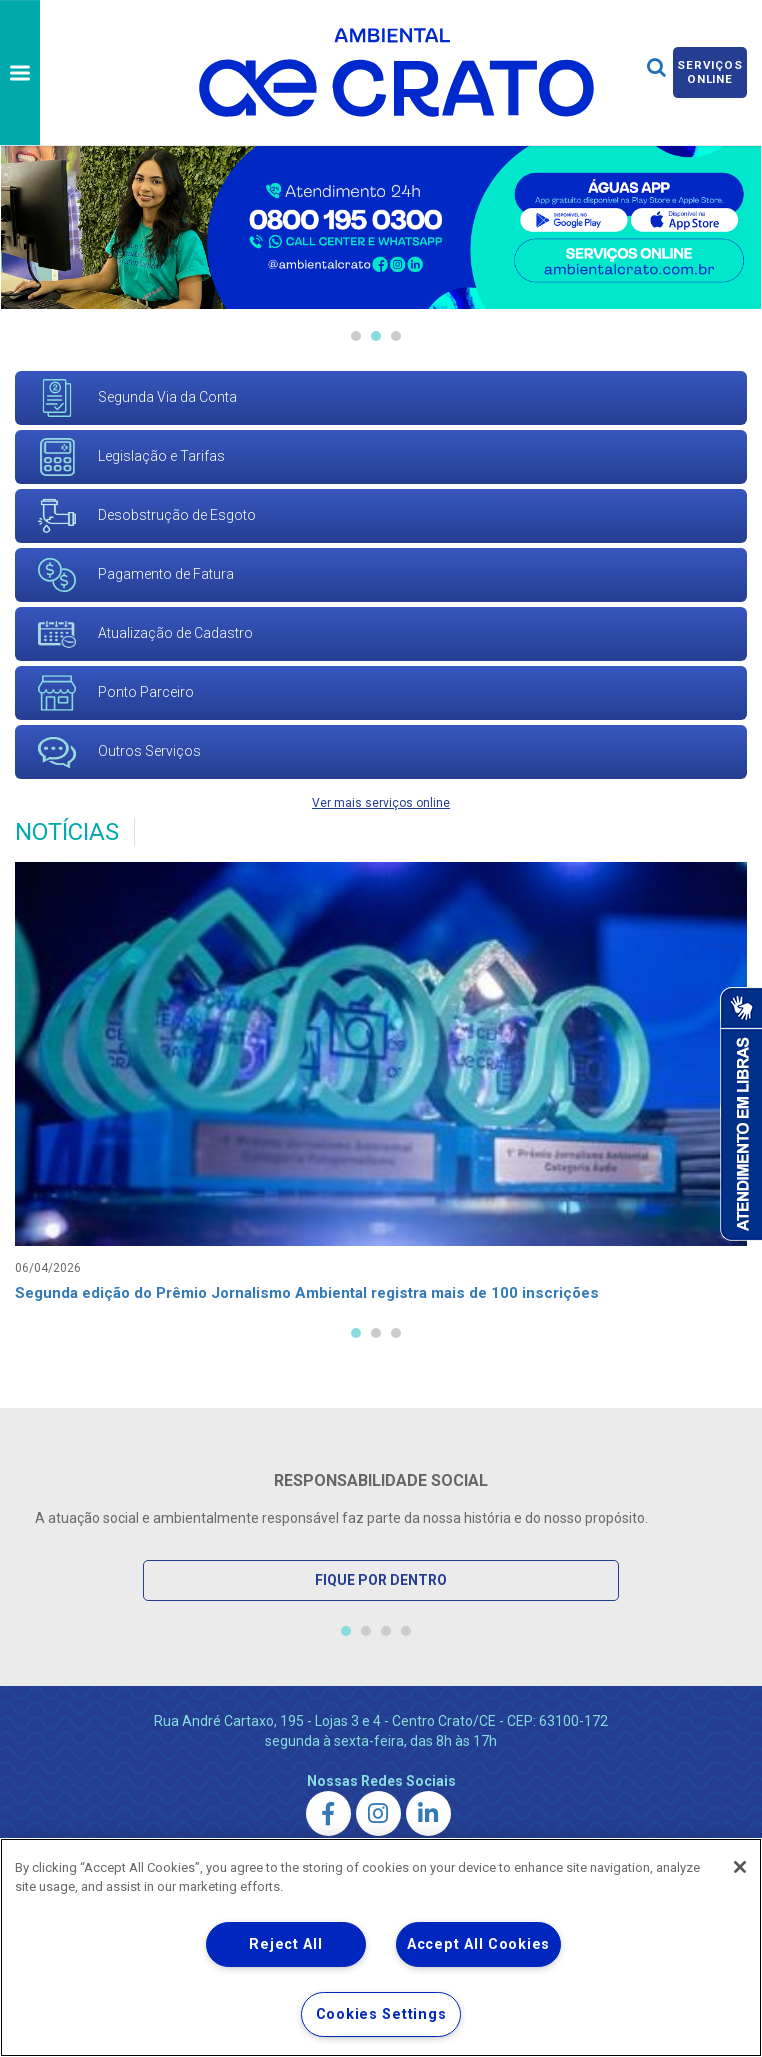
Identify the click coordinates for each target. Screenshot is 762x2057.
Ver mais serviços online (381, 803)
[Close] (740, 1867)
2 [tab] (376, 336)
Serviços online (710, 72)
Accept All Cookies (478, 1944)
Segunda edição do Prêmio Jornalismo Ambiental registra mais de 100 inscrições (323, 1294)
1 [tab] (356, 336)
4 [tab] (406, 1632)
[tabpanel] (381, 1088)
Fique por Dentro (381, 1581)
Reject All (285, 1944)
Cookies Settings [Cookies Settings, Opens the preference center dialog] (381, 2014)
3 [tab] (396, 336)
